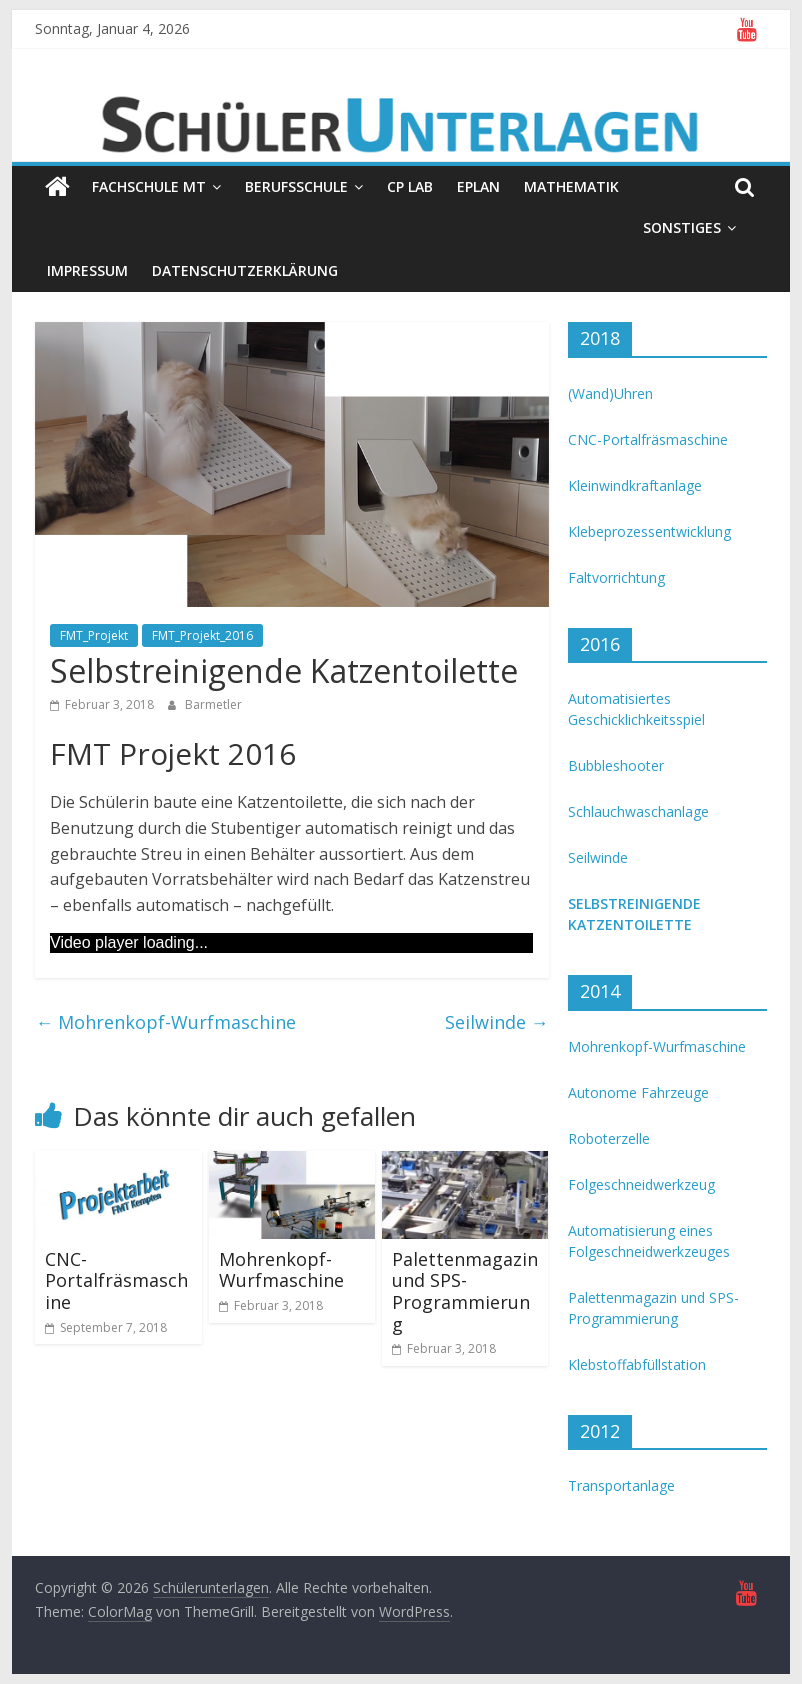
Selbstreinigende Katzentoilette (634, 914)
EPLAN (478, 186)
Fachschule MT (149, 186)
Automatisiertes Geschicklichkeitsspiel (636, 709)
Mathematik (571, 186)
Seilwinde (497, 1022)
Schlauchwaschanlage (638, 811)
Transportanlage (621, 1485)
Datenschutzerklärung (245, 270)
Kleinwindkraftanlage (635, 485)
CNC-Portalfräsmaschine (116, 1280)
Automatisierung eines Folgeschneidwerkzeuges (649, 1241)
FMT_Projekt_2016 (202, 635)
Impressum (87, 270)
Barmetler (213, 704)
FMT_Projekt (94, 635)
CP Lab (410, 186)
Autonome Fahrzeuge (638, 1092)
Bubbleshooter (616, 765)
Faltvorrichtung (616, 577)
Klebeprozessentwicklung (649, 531)
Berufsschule (296, 186)
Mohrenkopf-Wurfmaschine (165, 1022)
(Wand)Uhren (610, 393)
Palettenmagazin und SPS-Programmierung (465, 1291)
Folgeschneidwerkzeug (641, 1184)
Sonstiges (682, 227)
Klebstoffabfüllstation (637, 1364)
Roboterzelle (609, 1138)
